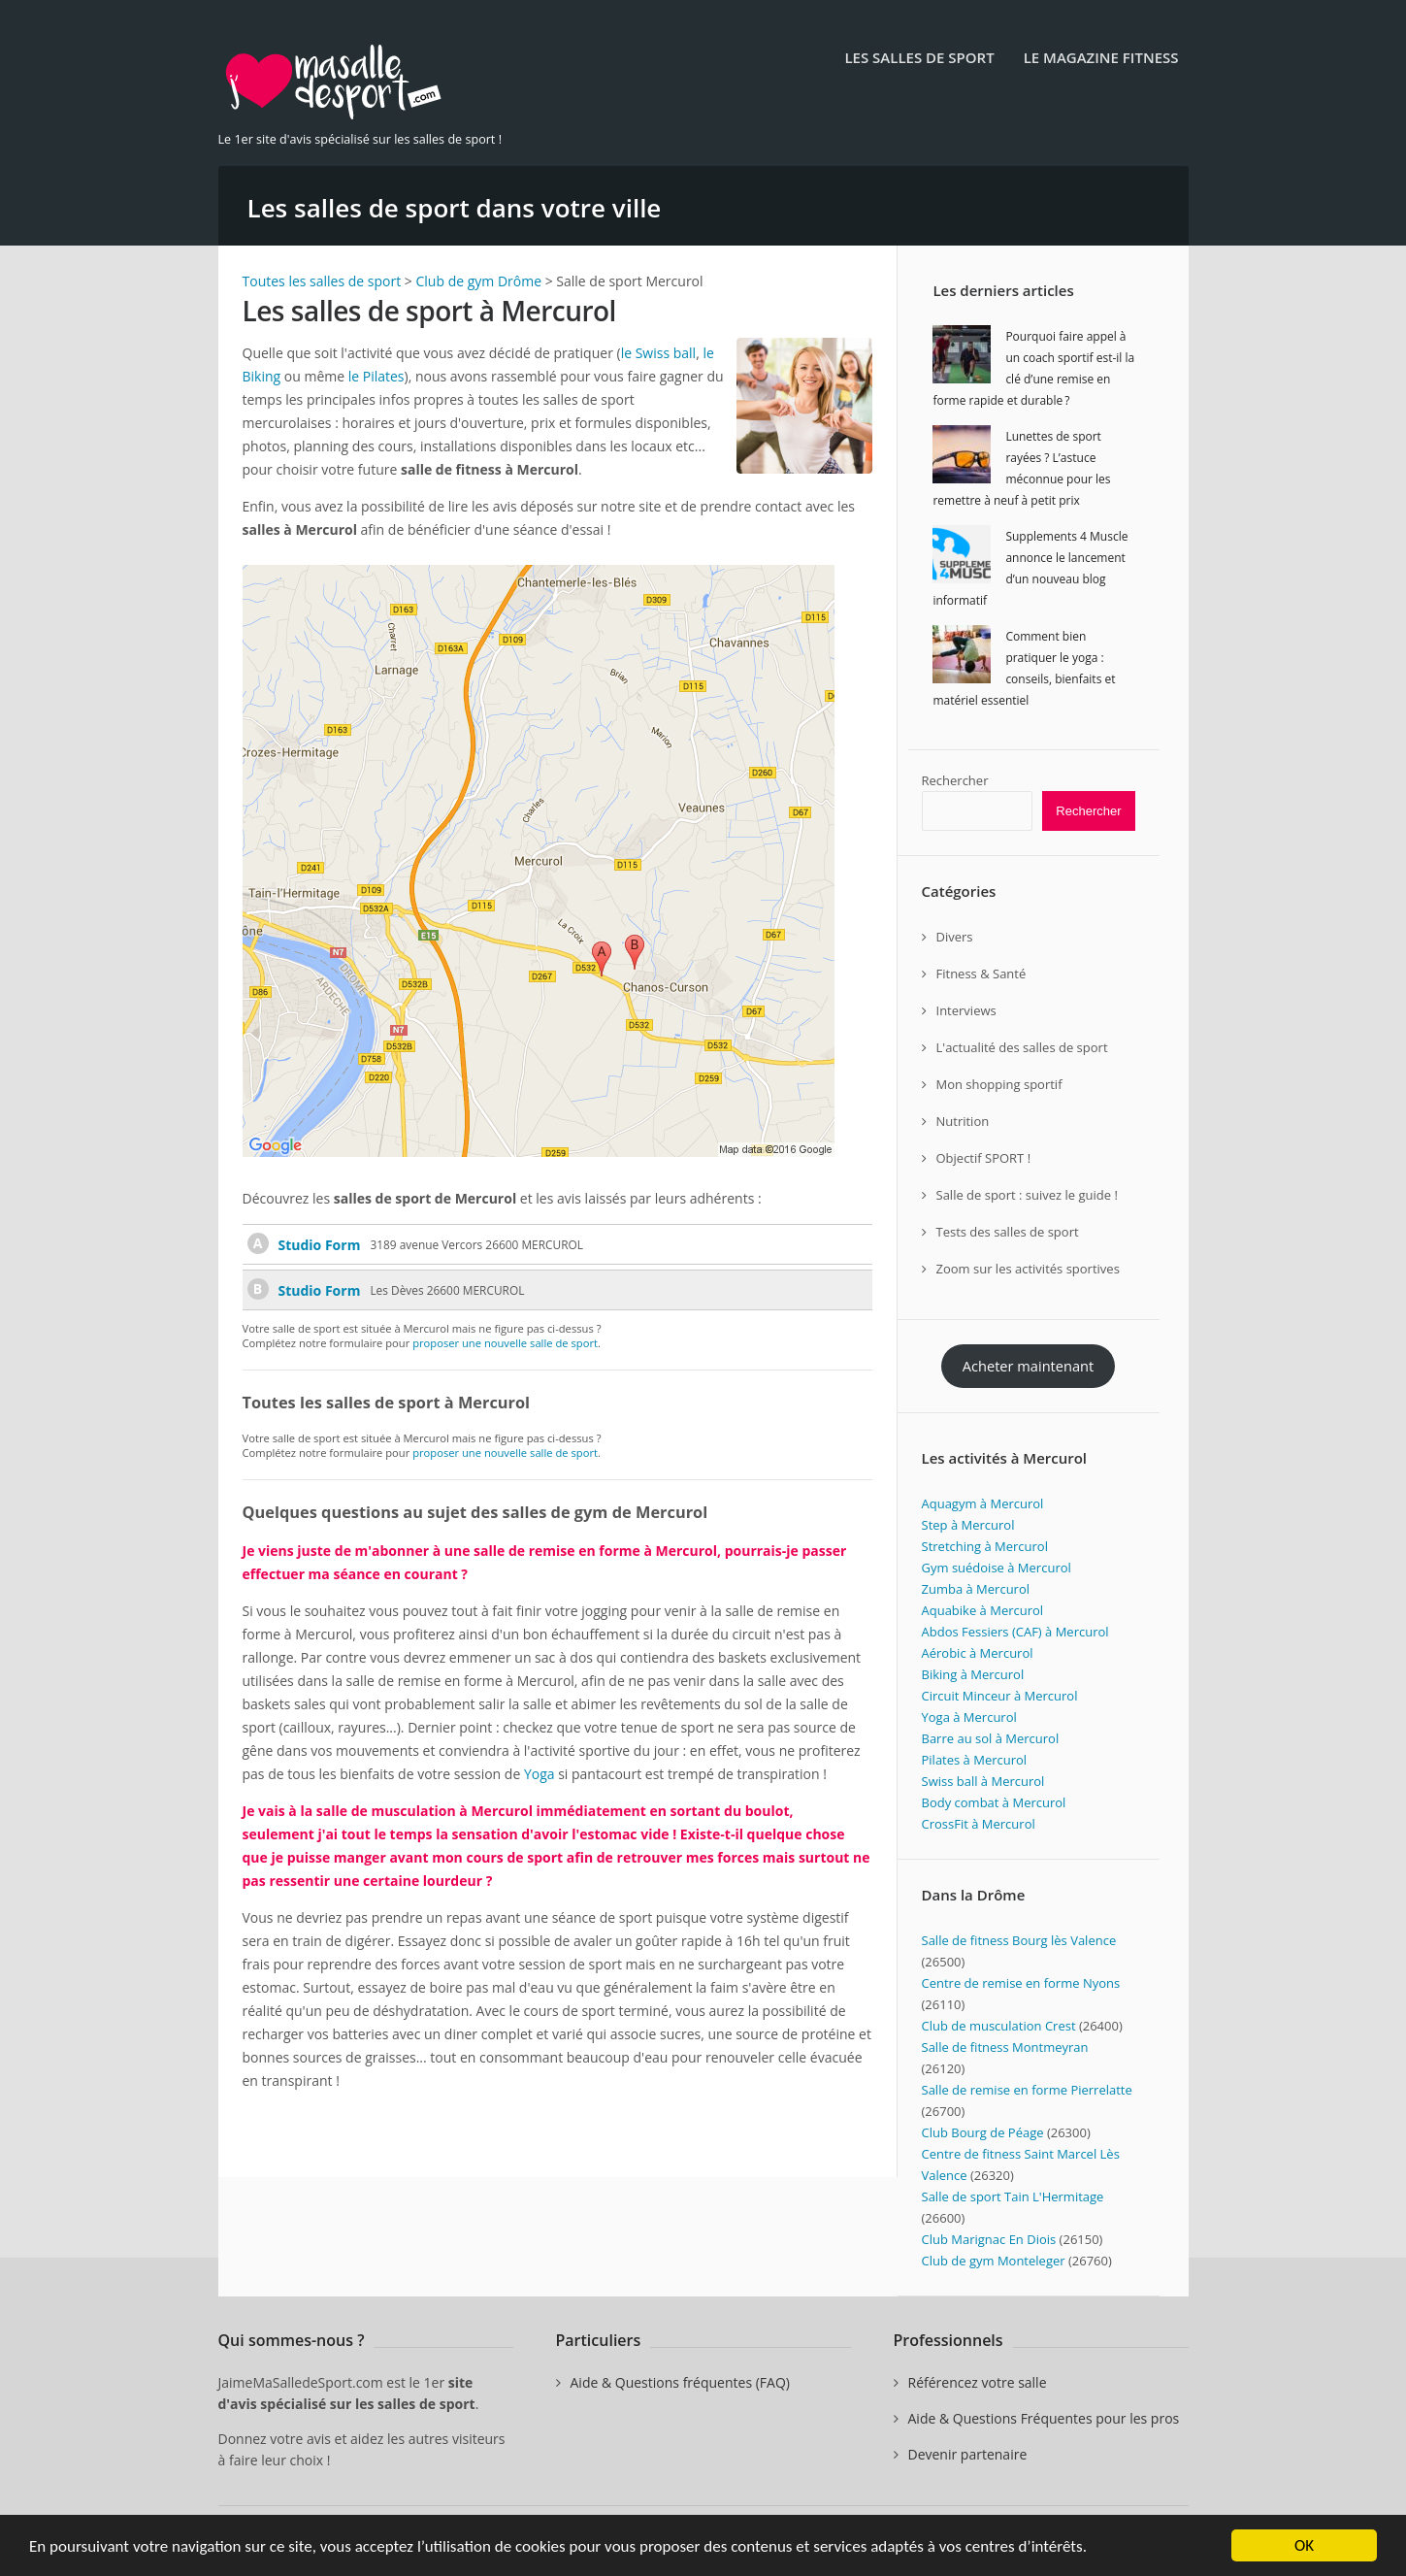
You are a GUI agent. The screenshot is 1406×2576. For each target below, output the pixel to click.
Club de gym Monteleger (993, 2260)
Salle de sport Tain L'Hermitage (1013, 2196)
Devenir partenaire (968, 2454)
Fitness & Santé (981, 973)
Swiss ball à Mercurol (983, 1781)
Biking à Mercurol (973, 1674)
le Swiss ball (659, 353)
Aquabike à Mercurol (983, 1610)
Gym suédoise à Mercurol (996, 1567)
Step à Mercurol (968, 1525)
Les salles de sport (919, 57)
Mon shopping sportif (999, 1084)
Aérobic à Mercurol (977, 1653)
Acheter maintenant (1029, 1365)
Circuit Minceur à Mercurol (1000, 1695)
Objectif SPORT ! (983, 1158)
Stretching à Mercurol (985, 1546)
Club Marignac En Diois (989, 2239)
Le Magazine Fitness (1101, 57)
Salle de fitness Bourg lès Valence (1019, 1940)
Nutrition (963, 1121)
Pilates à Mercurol (975, 1759)
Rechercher (955, 780)
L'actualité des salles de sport (1022, 1047)
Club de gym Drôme (479, 281)
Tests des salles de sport (1007, 1231)
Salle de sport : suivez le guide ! (1027, 1195)
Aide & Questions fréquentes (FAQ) (680, 2382)
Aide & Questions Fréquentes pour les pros (1044, 2418)
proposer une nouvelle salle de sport (505, 1343)
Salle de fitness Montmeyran (1005, 2047)
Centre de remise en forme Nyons (1021, 1983)
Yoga (539, 1774)
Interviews (966, 1010)
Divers (954, 936)
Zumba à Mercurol (976, 1589)
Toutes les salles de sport (322, 281)
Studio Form (319, 1245)
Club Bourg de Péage (983, 2132)
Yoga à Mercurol (969, 1717)
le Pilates (376, 376)
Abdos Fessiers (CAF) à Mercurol (1015, 1631)
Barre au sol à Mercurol (991, 1738)
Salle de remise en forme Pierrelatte (1027, 2089)
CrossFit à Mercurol (978, 1824)
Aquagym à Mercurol (983, 1503)
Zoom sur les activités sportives (1028, 1268)
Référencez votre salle (977, 2382)
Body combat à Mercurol (994, 1802)
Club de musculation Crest (999, 2025)
